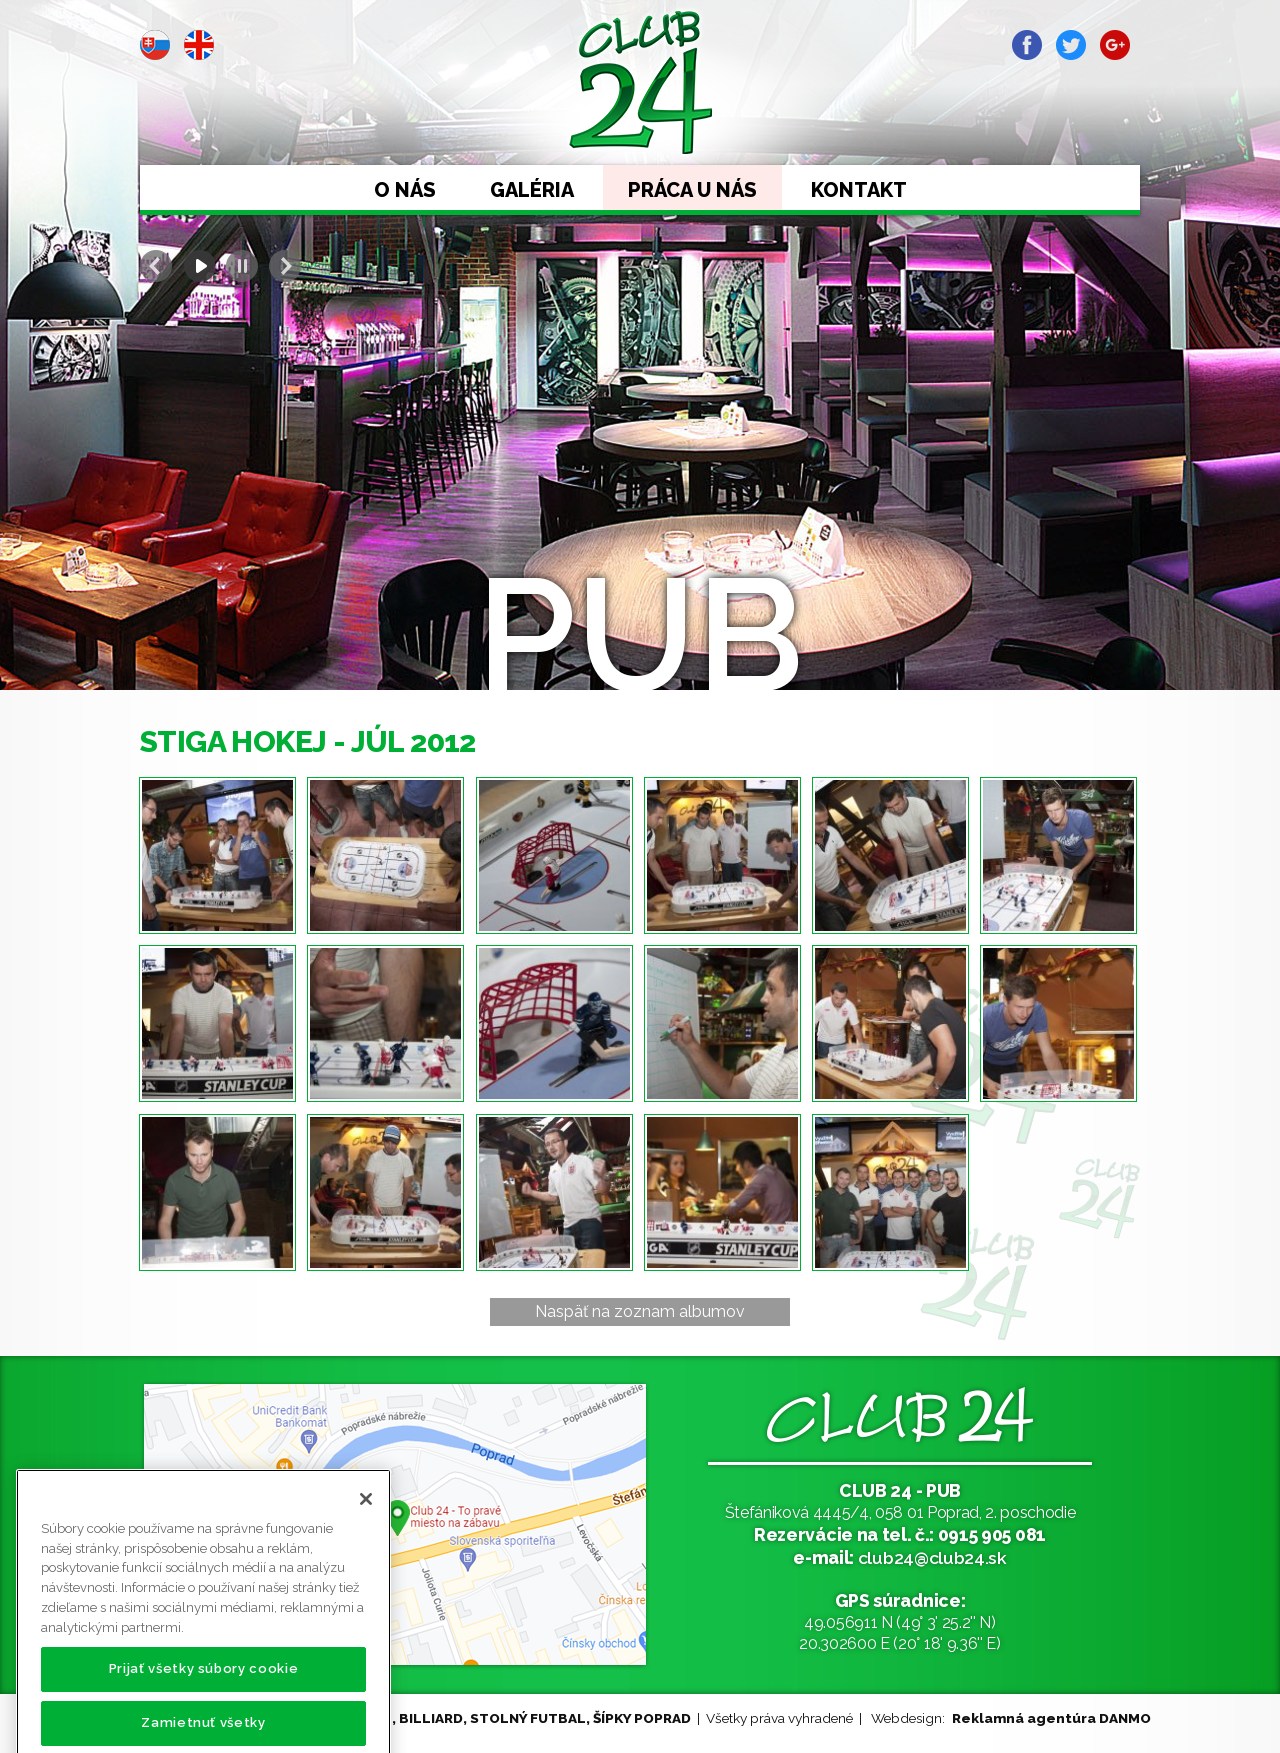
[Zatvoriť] (366, 1536)
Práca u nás (692, 190)
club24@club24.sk (932, 1557)
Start (199, 266)
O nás (405, 190)
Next (285, 266)
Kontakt (859, 190)
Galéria (532, 190)
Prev (156, 266)
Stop (242, 266)
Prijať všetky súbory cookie (204, 1705)
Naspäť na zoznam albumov (640, 1311)
